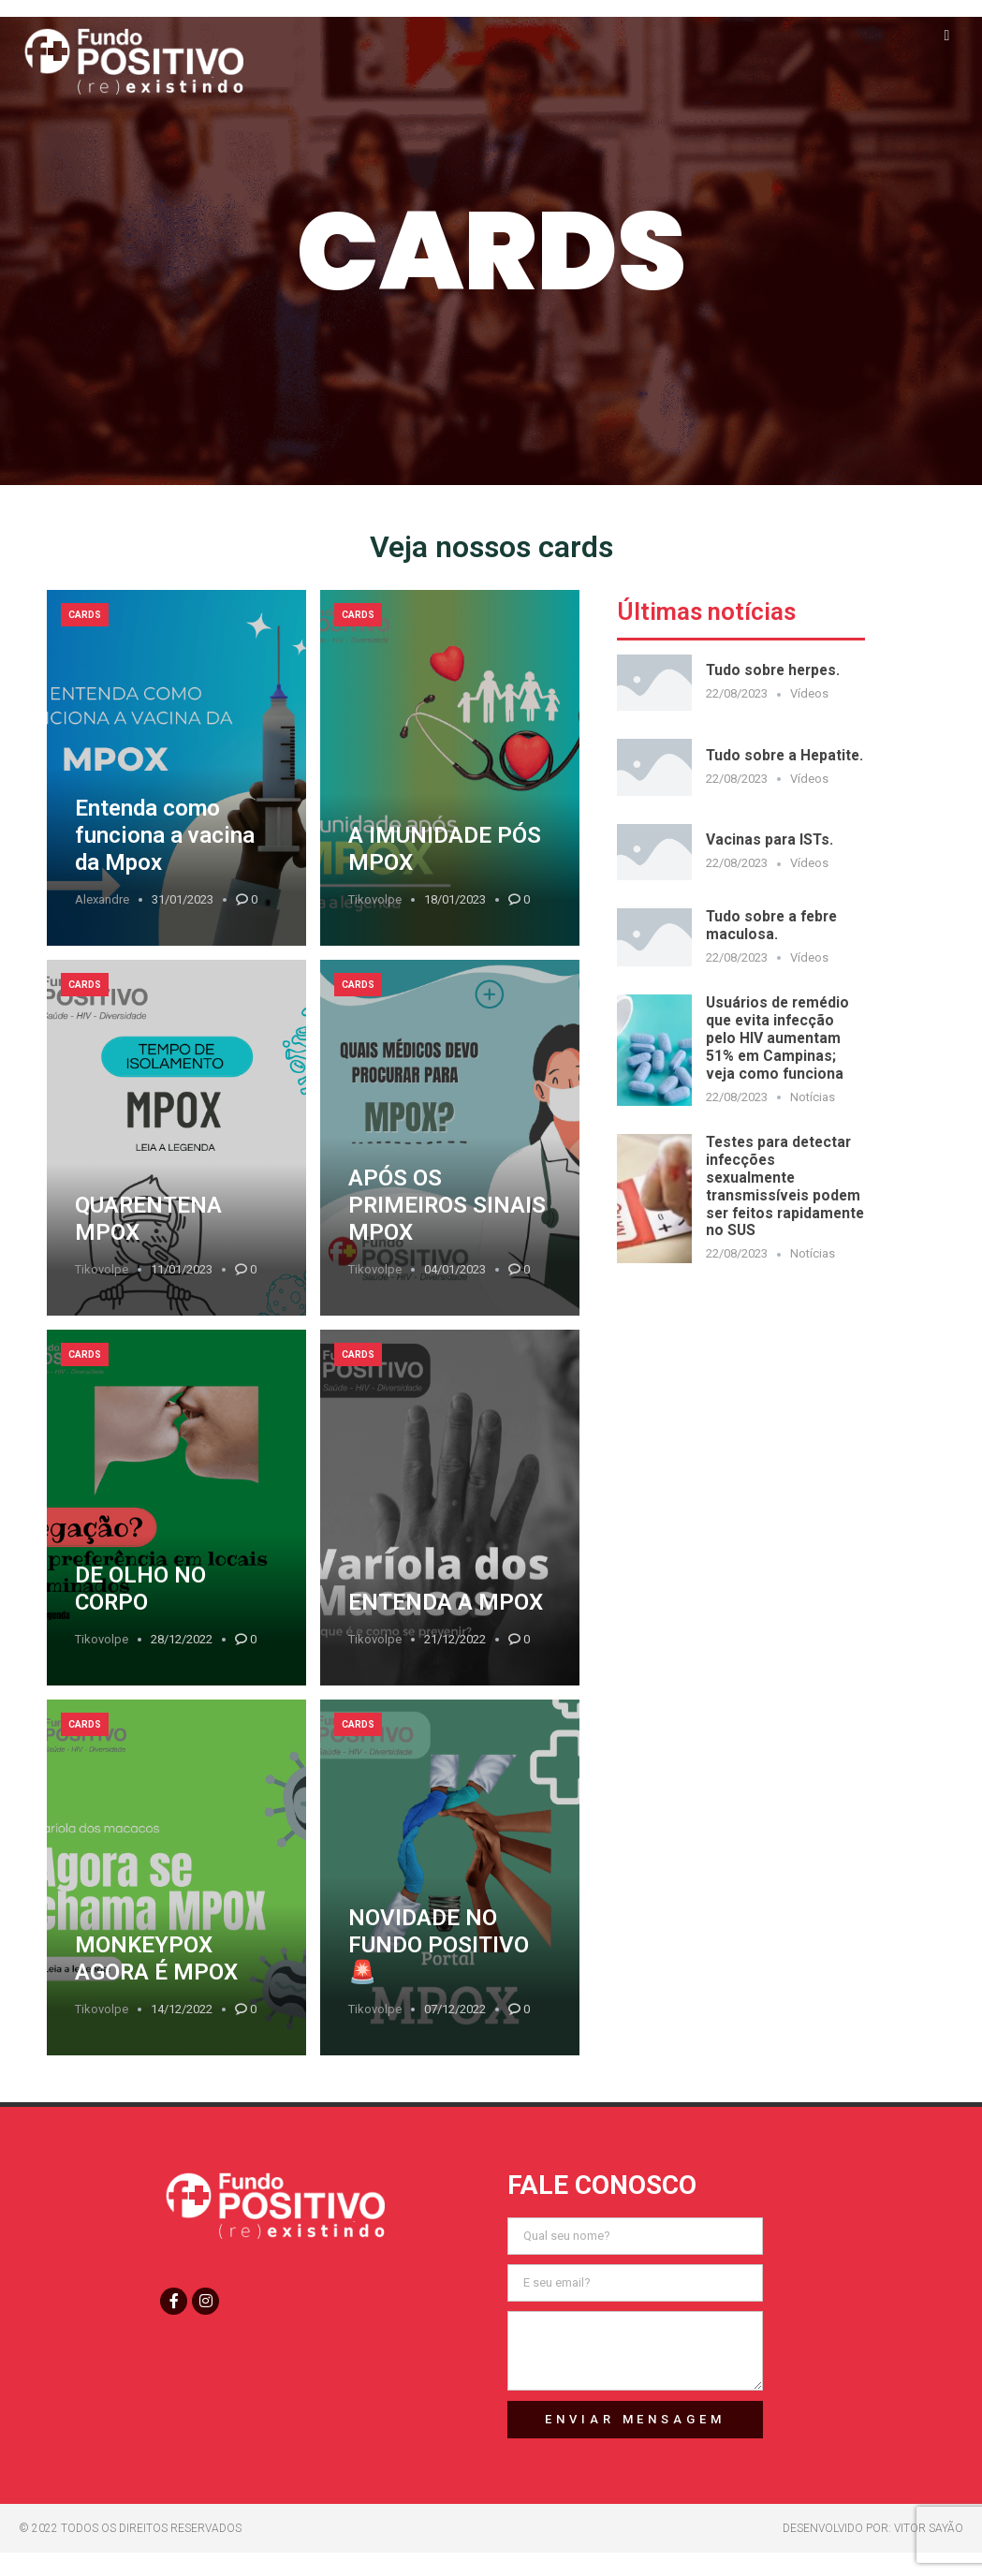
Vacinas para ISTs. (769, 839)
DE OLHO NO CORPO (140, 1588)
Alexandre (102, 899)
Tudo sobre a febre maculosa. (771, 925)
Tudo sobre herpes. (773, 670)
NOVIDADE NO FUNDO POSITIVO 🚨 (438, 1945)
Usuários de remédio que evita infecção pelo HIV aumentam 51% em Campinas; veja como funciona (777, 1038)
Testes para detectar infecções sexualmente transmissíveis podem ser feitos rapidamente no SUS (785, 1186)
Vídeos (809, 693)
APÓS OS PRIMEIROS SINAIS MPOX (447, 1205)
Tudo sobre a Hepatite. (784, 755)
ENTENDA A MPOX (445, 1602)
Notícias (812, 1097)
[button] (947, 35)
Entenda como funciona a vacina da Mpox (165, 835)
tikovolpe (375, 899)
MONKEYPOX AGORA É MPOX (156, 1958)
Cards (84, 615)
